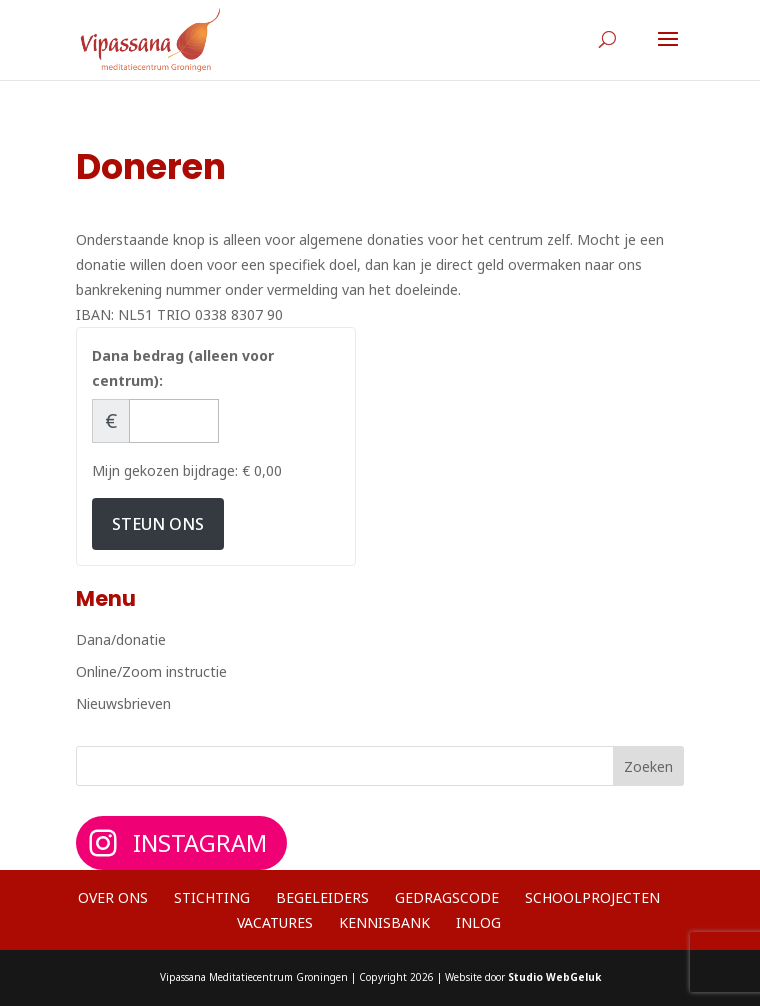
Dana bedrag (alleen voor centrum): (183, 368)
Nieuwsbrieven (123, 703)
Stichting (212, 897)
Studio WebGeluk (554, 977)
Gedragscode (447, 897)
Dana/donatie (121, 639)
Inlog (478, 922)
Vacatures (275, 922)
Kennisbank (384, 922)
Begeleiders (322, 897)
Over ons (113, 897)
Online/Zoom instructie (151, 671)
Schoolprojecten (592, 897)
